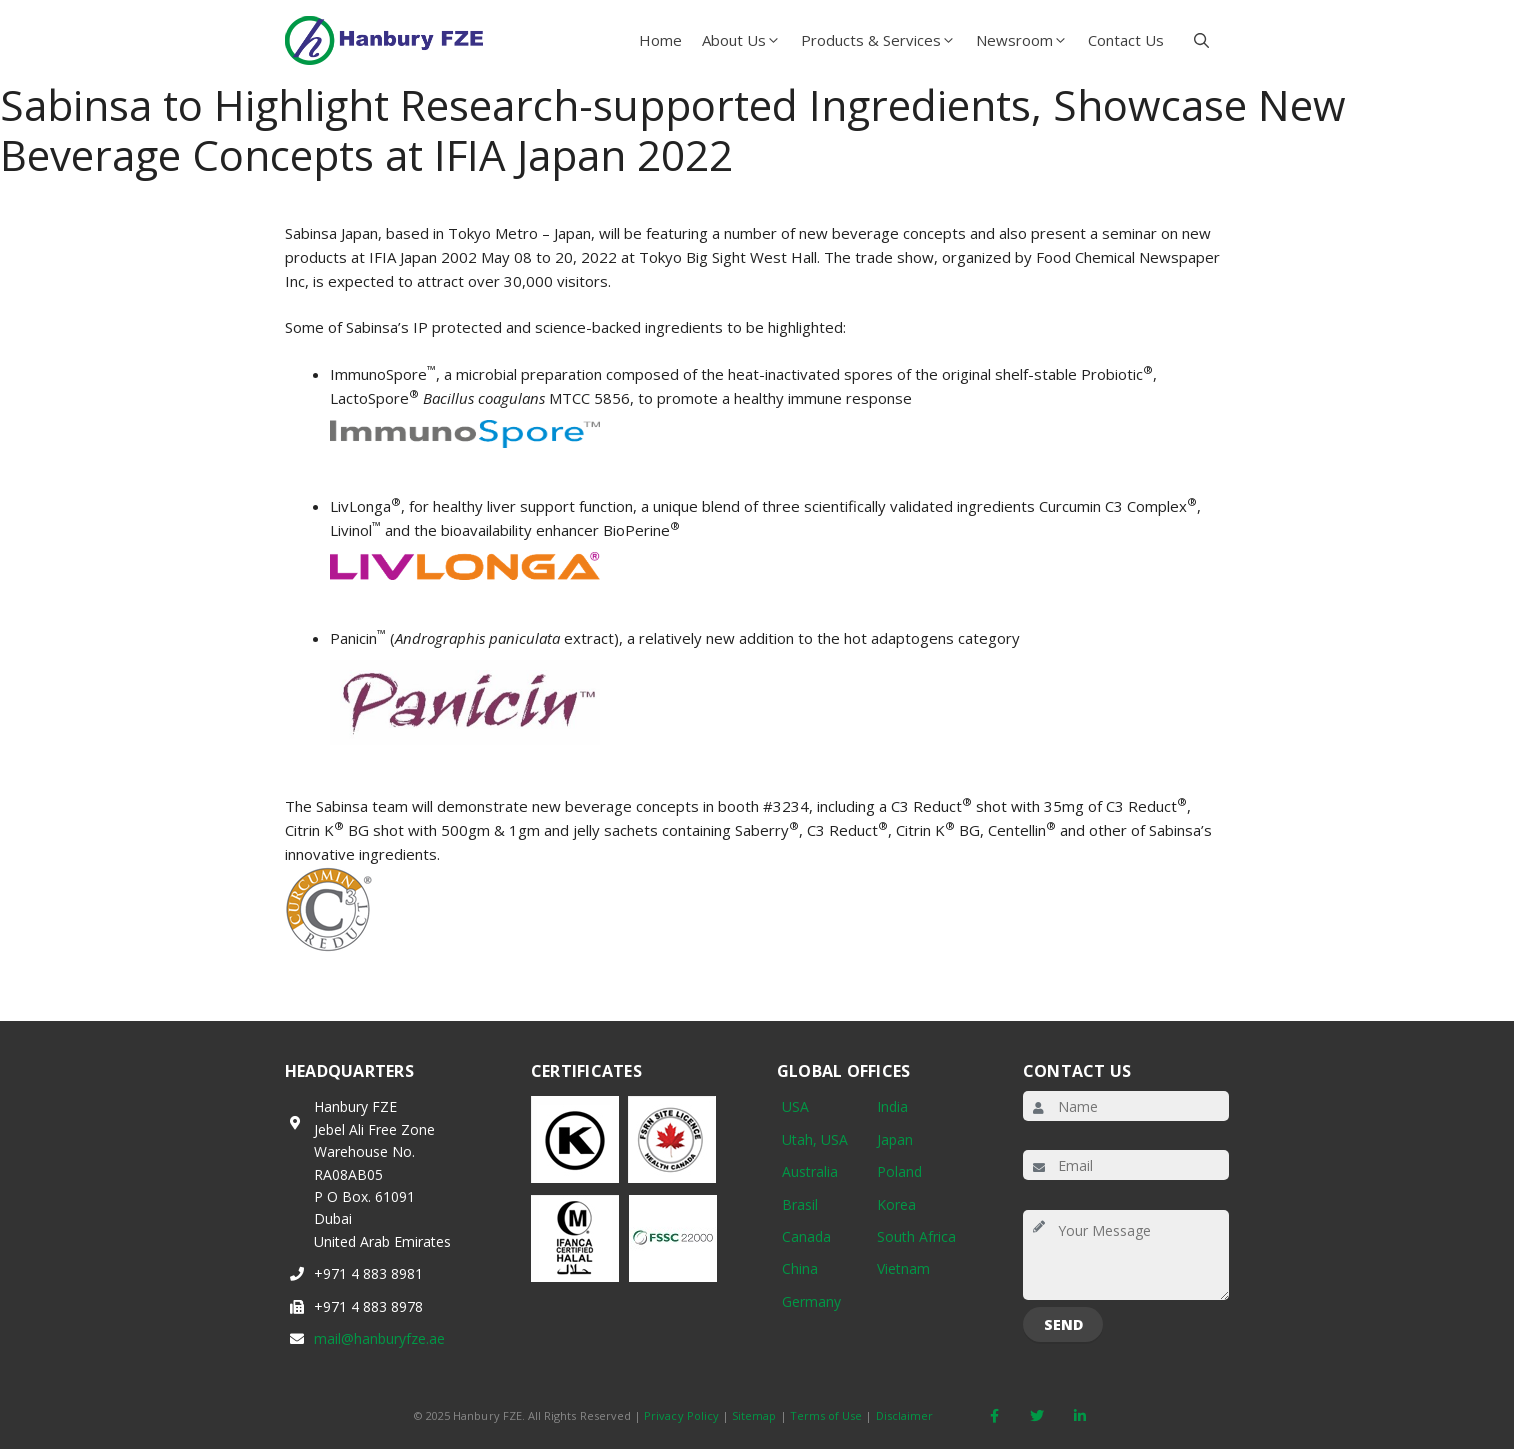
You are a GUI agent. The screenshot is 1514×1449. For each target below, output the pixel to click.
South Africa (916, 1236)
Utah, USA (815, 1139)
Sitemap (754, 1415)
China (800, 1268)
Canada (806, 1236)
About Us (746, 40)
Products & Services (883, 40)
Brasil (800, 1204)
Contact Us (1126, 40)
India (892, 1106)
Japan (895, 1139)
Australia (810, 1171)
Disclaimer (905, 1415)
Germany (811, 1301)
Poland (899, 1171)
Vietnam (903, 1268)
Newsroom (1027, 40)
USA (795, 1106)
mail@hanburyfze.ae (379, 1338)
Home (660, 40)
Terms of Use (826, 1415)
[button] (1201, 40)
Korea (896, 1204)
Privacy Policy (681, 1415)
